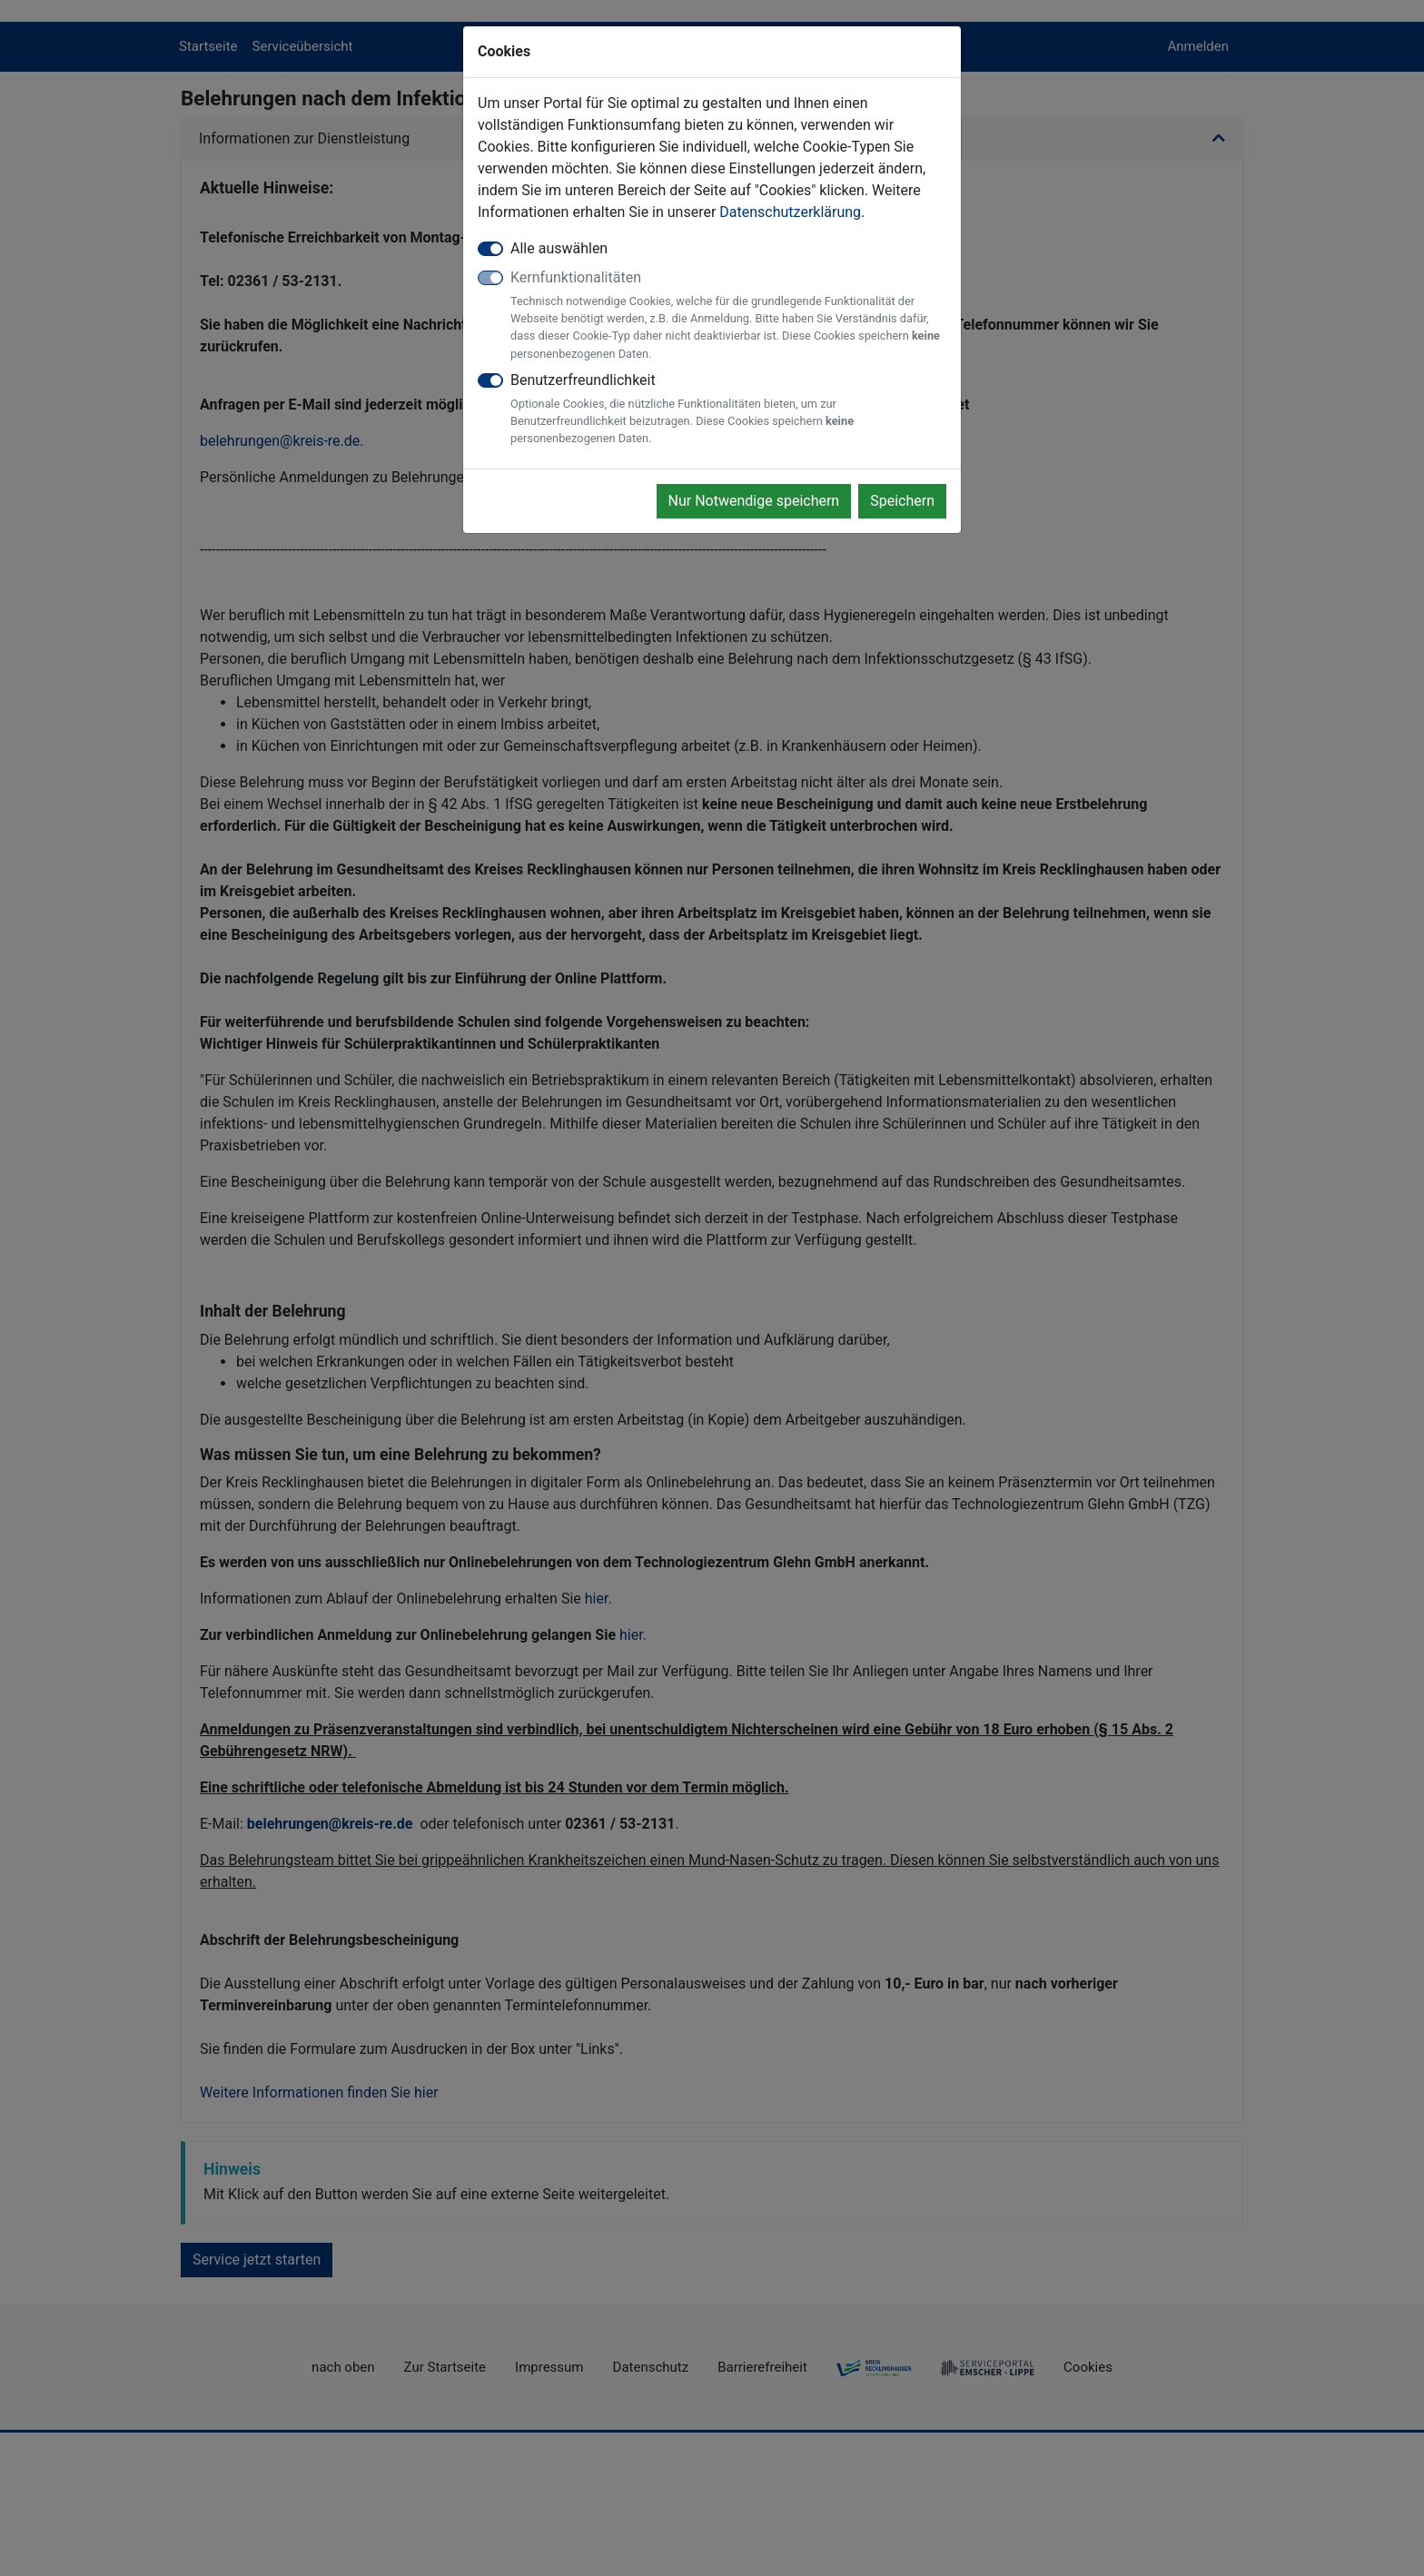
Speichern (902, 500)
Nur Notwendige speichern (754, 500)
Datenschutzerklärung (790, 212)
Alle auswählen (559, 248)
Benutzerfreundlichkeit (728, 409)
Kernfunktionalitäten (728, 315)
